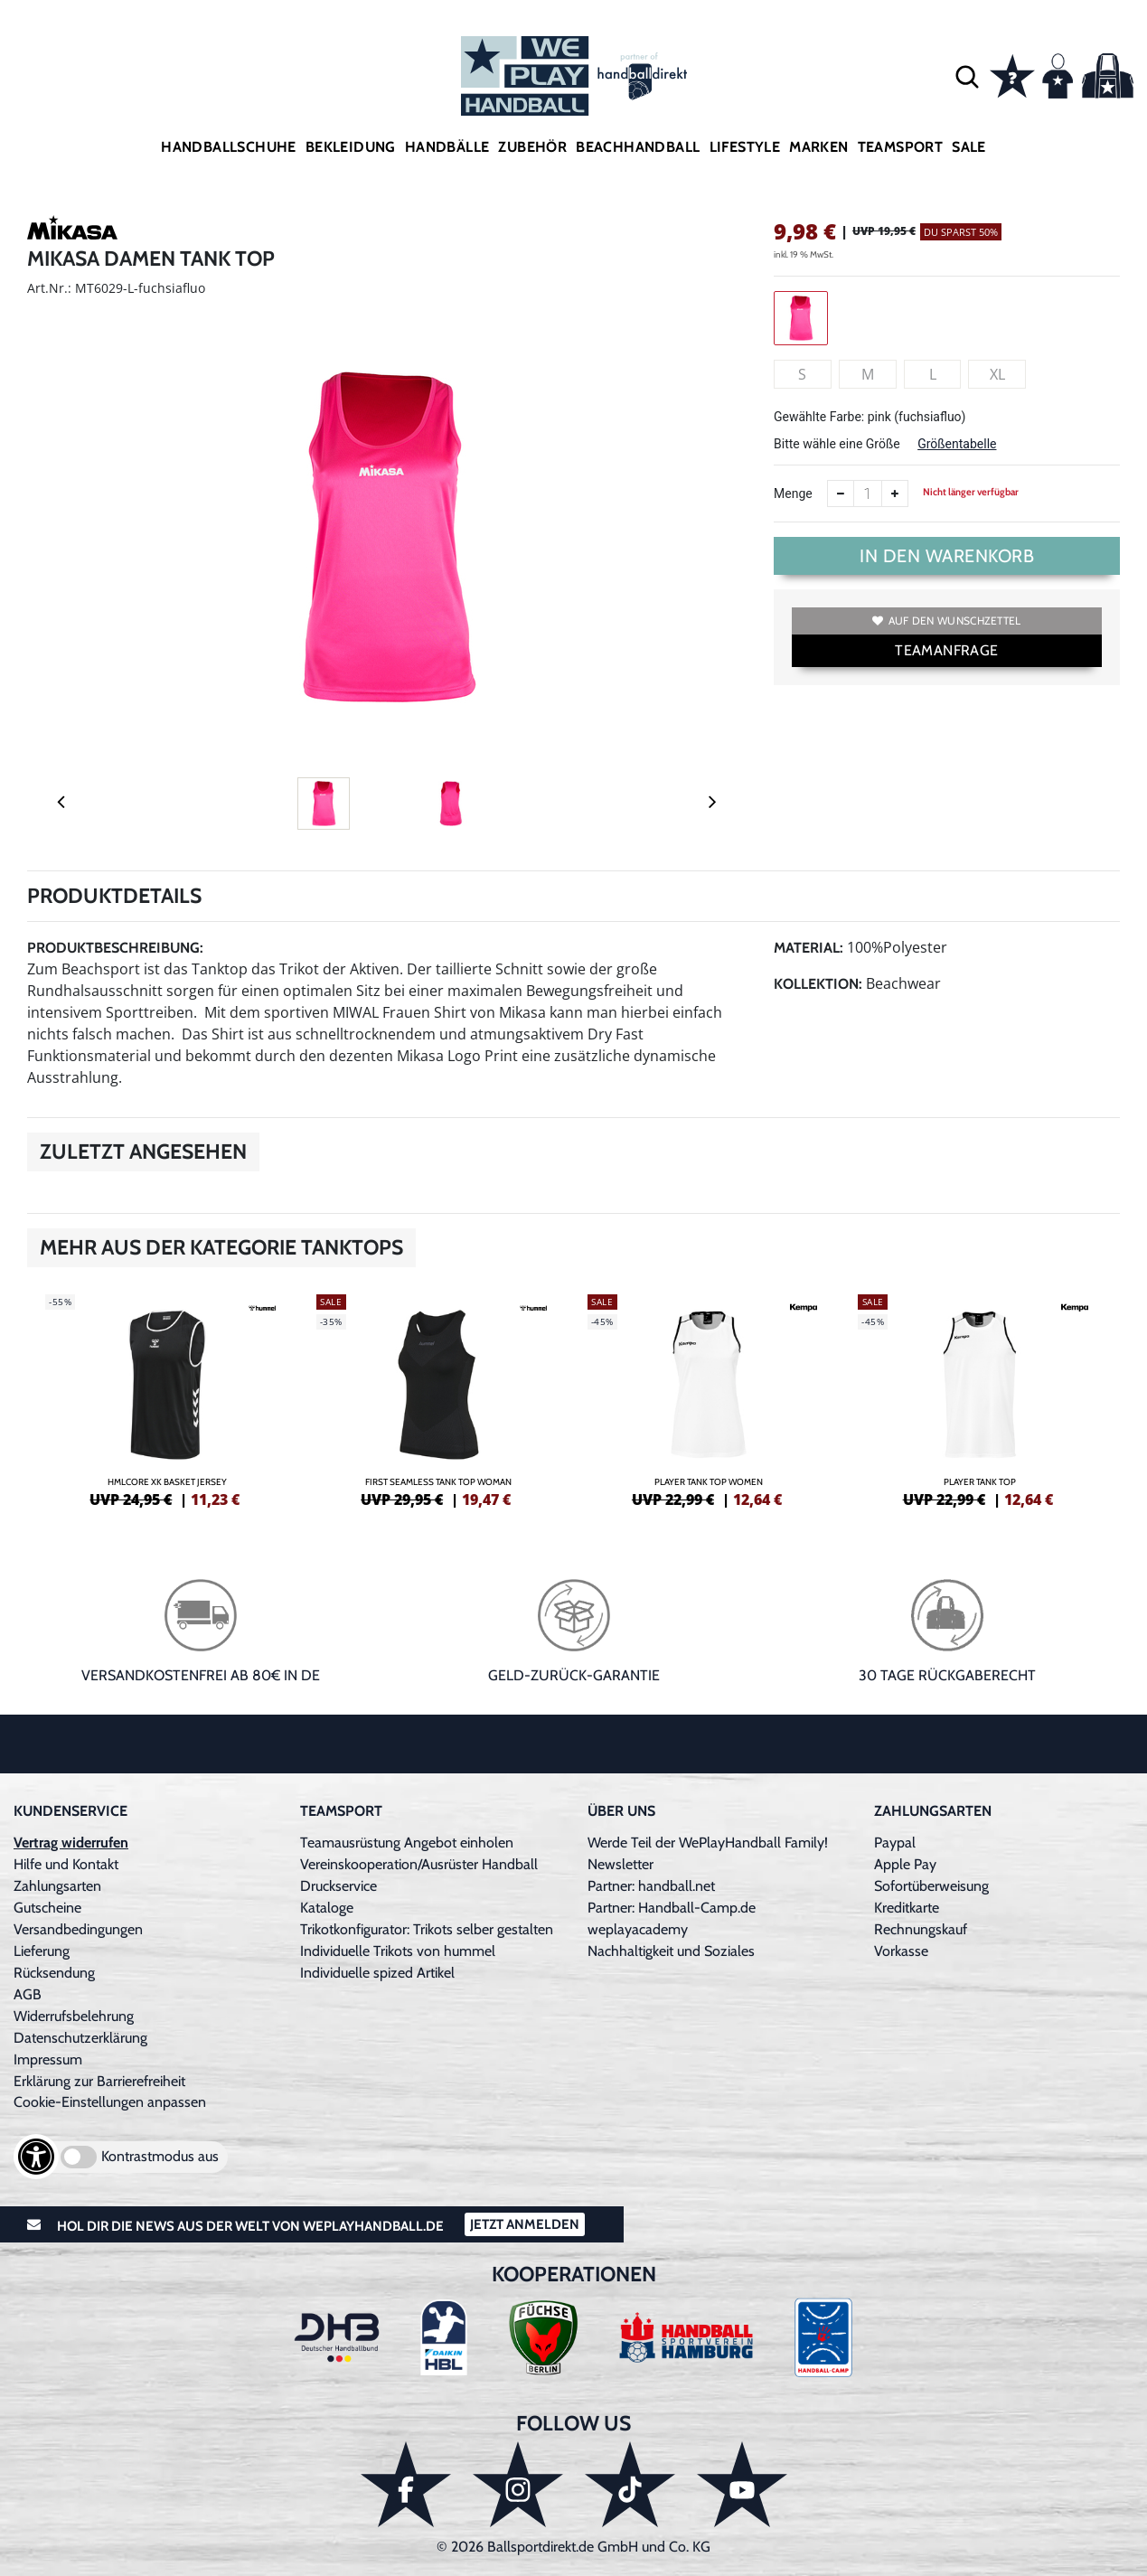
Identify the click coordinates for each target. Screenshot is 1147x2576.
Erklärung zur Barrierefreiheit (99, 2081)
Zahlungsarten (57, 1885)
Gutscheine (47, 1907)
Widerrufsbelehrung (74, 2016)
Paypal (895, 1842)
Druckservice (338, 1885)
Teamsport (901, 146)
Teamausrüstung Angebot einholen (406, 1842)
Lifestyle (745, 146)
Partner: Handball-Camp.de (672, 1907)
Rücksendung (54, 1972)
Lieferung (42, 1951)
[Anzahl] (867, 493)
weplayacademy (638, 1929)
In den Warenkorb (947, 556)
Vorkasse (901, 1951)
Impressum (48, 2059)
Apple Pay (905, 1864)
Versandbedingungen (78, 1929)
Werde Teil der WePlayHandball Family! (708, 1842)
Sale (969, 146)
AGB (28, 1994)
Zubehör (532, 146)
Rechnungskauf (920, 1929)
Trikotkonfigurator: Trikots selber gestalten (426, 1929)
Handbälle (447, 146)
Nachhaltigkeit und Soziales (671, 1951)
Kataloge (326, 1907)
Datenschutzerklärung (80, 2037)
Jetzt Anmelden (524, 2224)
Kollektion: (818, 983)
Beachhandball (638, 146)
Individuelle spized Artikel (377, 1972)
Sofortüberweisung (931, 1885)
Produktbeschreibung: (115, 947)
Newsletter (620, 1864)
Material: (808, 947)
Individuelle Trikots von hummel (397, 1951)
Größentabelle (956, 444)
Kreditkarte (906, 1907)
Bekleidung (351, 146)
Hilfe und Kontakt (66, 1864)
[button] (967, 76)
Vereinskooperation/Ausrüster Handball (419, 1864)
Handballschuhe (228, 146)
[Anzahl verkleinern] (840, 493)
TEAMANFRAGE (946, 650)
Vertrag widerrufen (71, 1842)
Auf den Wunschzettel (946, 620)
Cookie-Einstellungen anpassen (110, 2102)
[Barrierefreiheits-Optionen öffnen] (36, 2156)
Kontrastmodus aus (160, 2156)
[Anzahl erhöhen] (894, 493)
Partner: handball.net (651, 1885)
